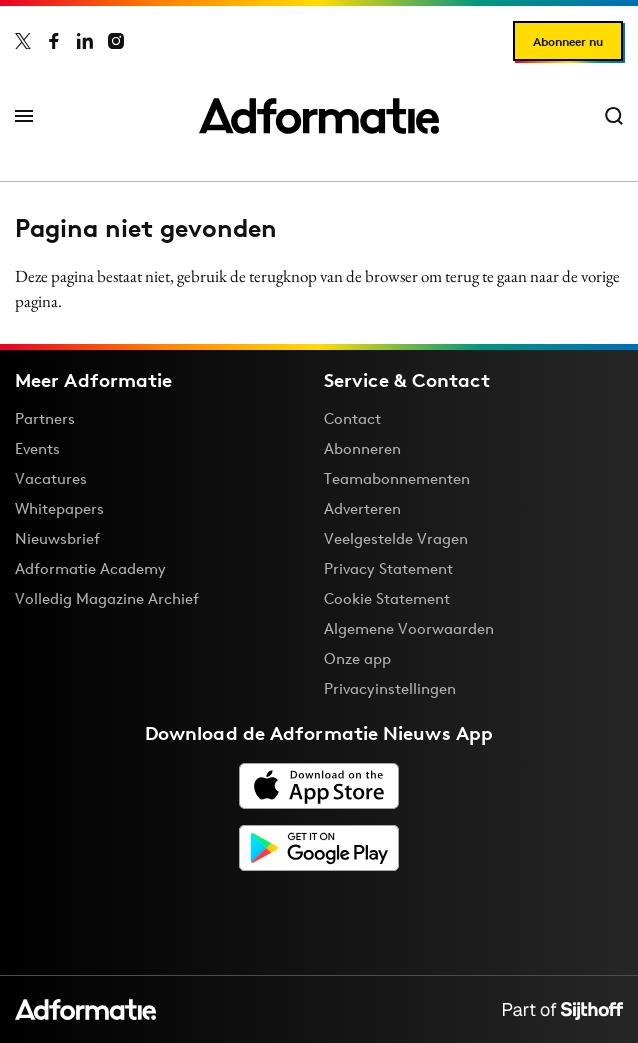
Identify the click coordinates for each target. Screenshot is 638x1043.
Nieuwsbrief (57, 538)
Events (37, 448)
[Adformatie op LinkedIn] (85, 41)
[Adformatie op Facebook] (54, 41)
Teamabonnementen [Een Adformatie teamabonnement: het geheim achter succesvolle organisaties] (397, 478)
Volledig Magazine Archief (107, 598)
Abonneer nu (568, 41)
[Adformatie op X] (23, 41)
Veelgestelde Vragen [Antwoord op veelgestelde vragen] (396, 538)
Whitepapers (59, 508)
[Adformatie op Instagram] (116, 41)
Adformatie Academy (90, 568)
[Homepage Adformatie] (319, 116)
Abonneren (362, 448)
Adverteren (362, 508)
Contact (352, 418)
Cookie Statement (387, 598)
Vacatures (51, 478)
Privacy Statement (388, 568)
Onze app (357, 658)
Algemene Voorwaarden (409, 628)
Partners (45, 418)
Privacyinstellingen (390, 689)
